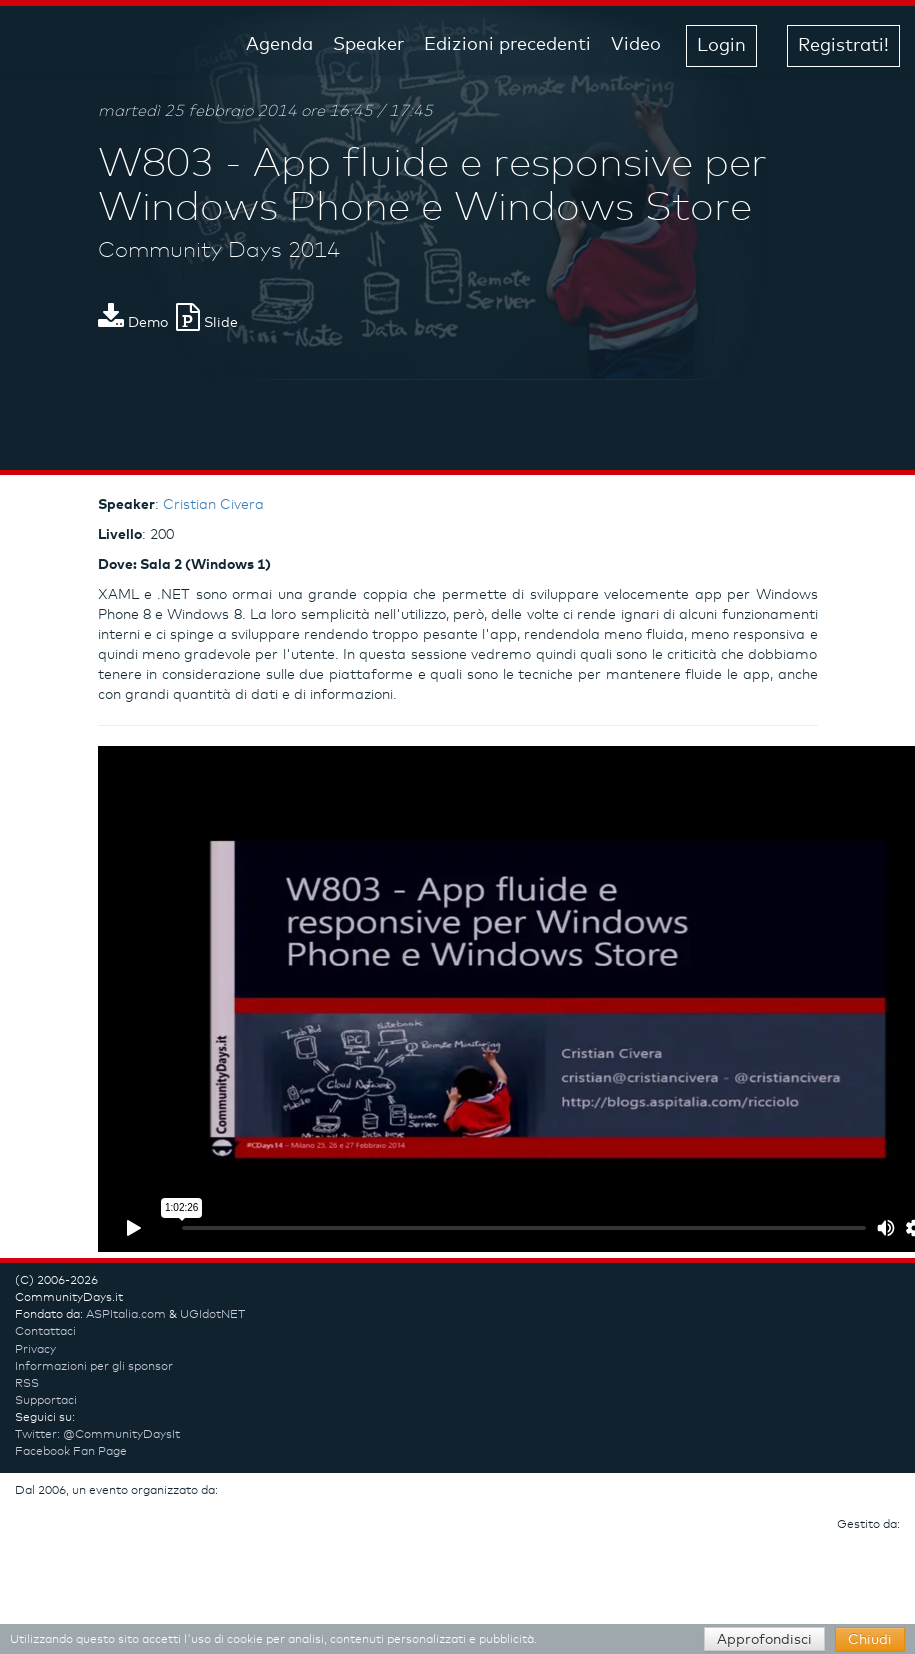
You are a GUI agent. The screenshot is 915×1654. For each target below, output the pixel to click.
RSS (27, 1384)
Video (636, 45)
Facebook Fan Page (71, 1452)
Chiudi (870, 1640)
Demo (133, 323)
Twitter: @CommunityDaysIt (97, 1435)
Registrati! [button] (843, 46)
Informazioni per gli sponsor (94, 1367)
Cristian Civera (213, 505)
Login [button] (721, 46)
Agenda (279, 45)
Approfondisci (764, 1640)
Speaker (368, 45)
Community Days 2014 (219, 251)
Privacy (35, 1350)
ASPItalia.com (126, 1315)
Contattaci (45, 1332)
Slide (207, 323)
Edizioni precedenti (507, 45)
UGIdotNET (212, 1315)
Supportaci (46, 1401)
